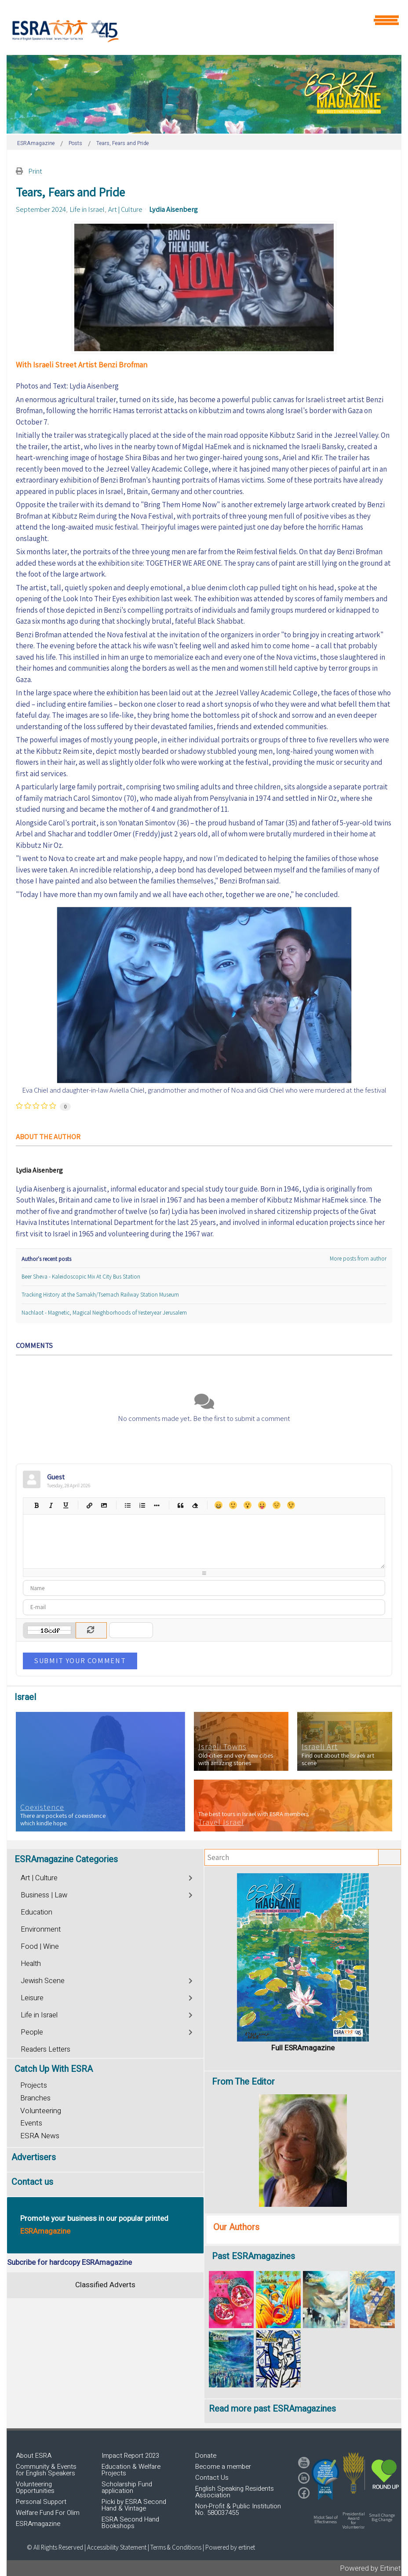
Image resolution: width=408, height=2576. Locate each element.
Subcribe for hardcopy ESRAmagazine (69, 2262)
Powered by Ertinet (370, 2568)
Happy (218, 1505)
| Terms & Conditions (174, 2547)
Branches (35, 2098)
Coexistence (42, 1807)
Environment (41, 1929)
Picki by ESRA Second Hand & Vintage (134, 2505)
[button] (325, 2479)
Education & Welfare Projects (131, 2470)
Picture (103, 1505)
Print (35, 171)
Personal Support (41, 2502)
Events (31, 2123)
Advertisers (33, 2157)
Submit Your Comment (80, 1660)
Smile (232, 1505)
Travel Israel (221, 1822)
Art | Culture (125, 209)
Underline (65, 1505)
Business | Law (44, 1895)
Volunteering (40, 2110)
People (32, 2032)
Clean (194, 1505)
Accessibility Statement (117, 2547)
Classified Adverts (105, 2284)
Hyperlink (89, 1505)
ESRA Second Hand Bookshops (130, 2522)
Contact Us (212, 2477)
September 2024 (41, 209)
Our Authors (236, 2227)
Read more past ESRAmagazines (272, 2408)
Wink (290, 1505)
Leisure (32, 1998)
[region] (204, 94)
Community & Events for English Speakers (46, 2470)
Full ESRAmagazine (303, 2047)
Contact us (32, 2182)
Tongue (261, 1505)
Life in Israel (87, 209)
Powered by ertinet (230, 2547)
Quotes (180, 1505)
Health (31, 1963)
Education (36, 1912)
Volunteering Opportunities (35, 2487)
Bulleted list (127, 1505)
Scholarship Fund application (127, 2487)
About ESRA (33, 2455)
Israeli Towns (222, 1746)
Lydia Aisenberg (173, 209)
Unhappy (276, 1505)
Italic (50, 1505)
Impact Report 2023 (130, 2455)
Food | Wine (40, 1946)
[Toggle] (191, 1877)
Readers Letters (45, 2049)
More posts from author (358, 1258)
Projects (33, 2085)
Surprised (247, 1505)
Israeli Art (320, 1746)
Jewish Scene (43, 1981)
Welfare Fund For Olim (48, 2513)
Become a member (223, 2466)
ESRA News (39, 2135)
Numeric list (141, 1505)
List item (156, 1505)
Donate (205, 2455)
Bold (36, 1505)
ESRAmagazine (38, 2524)
